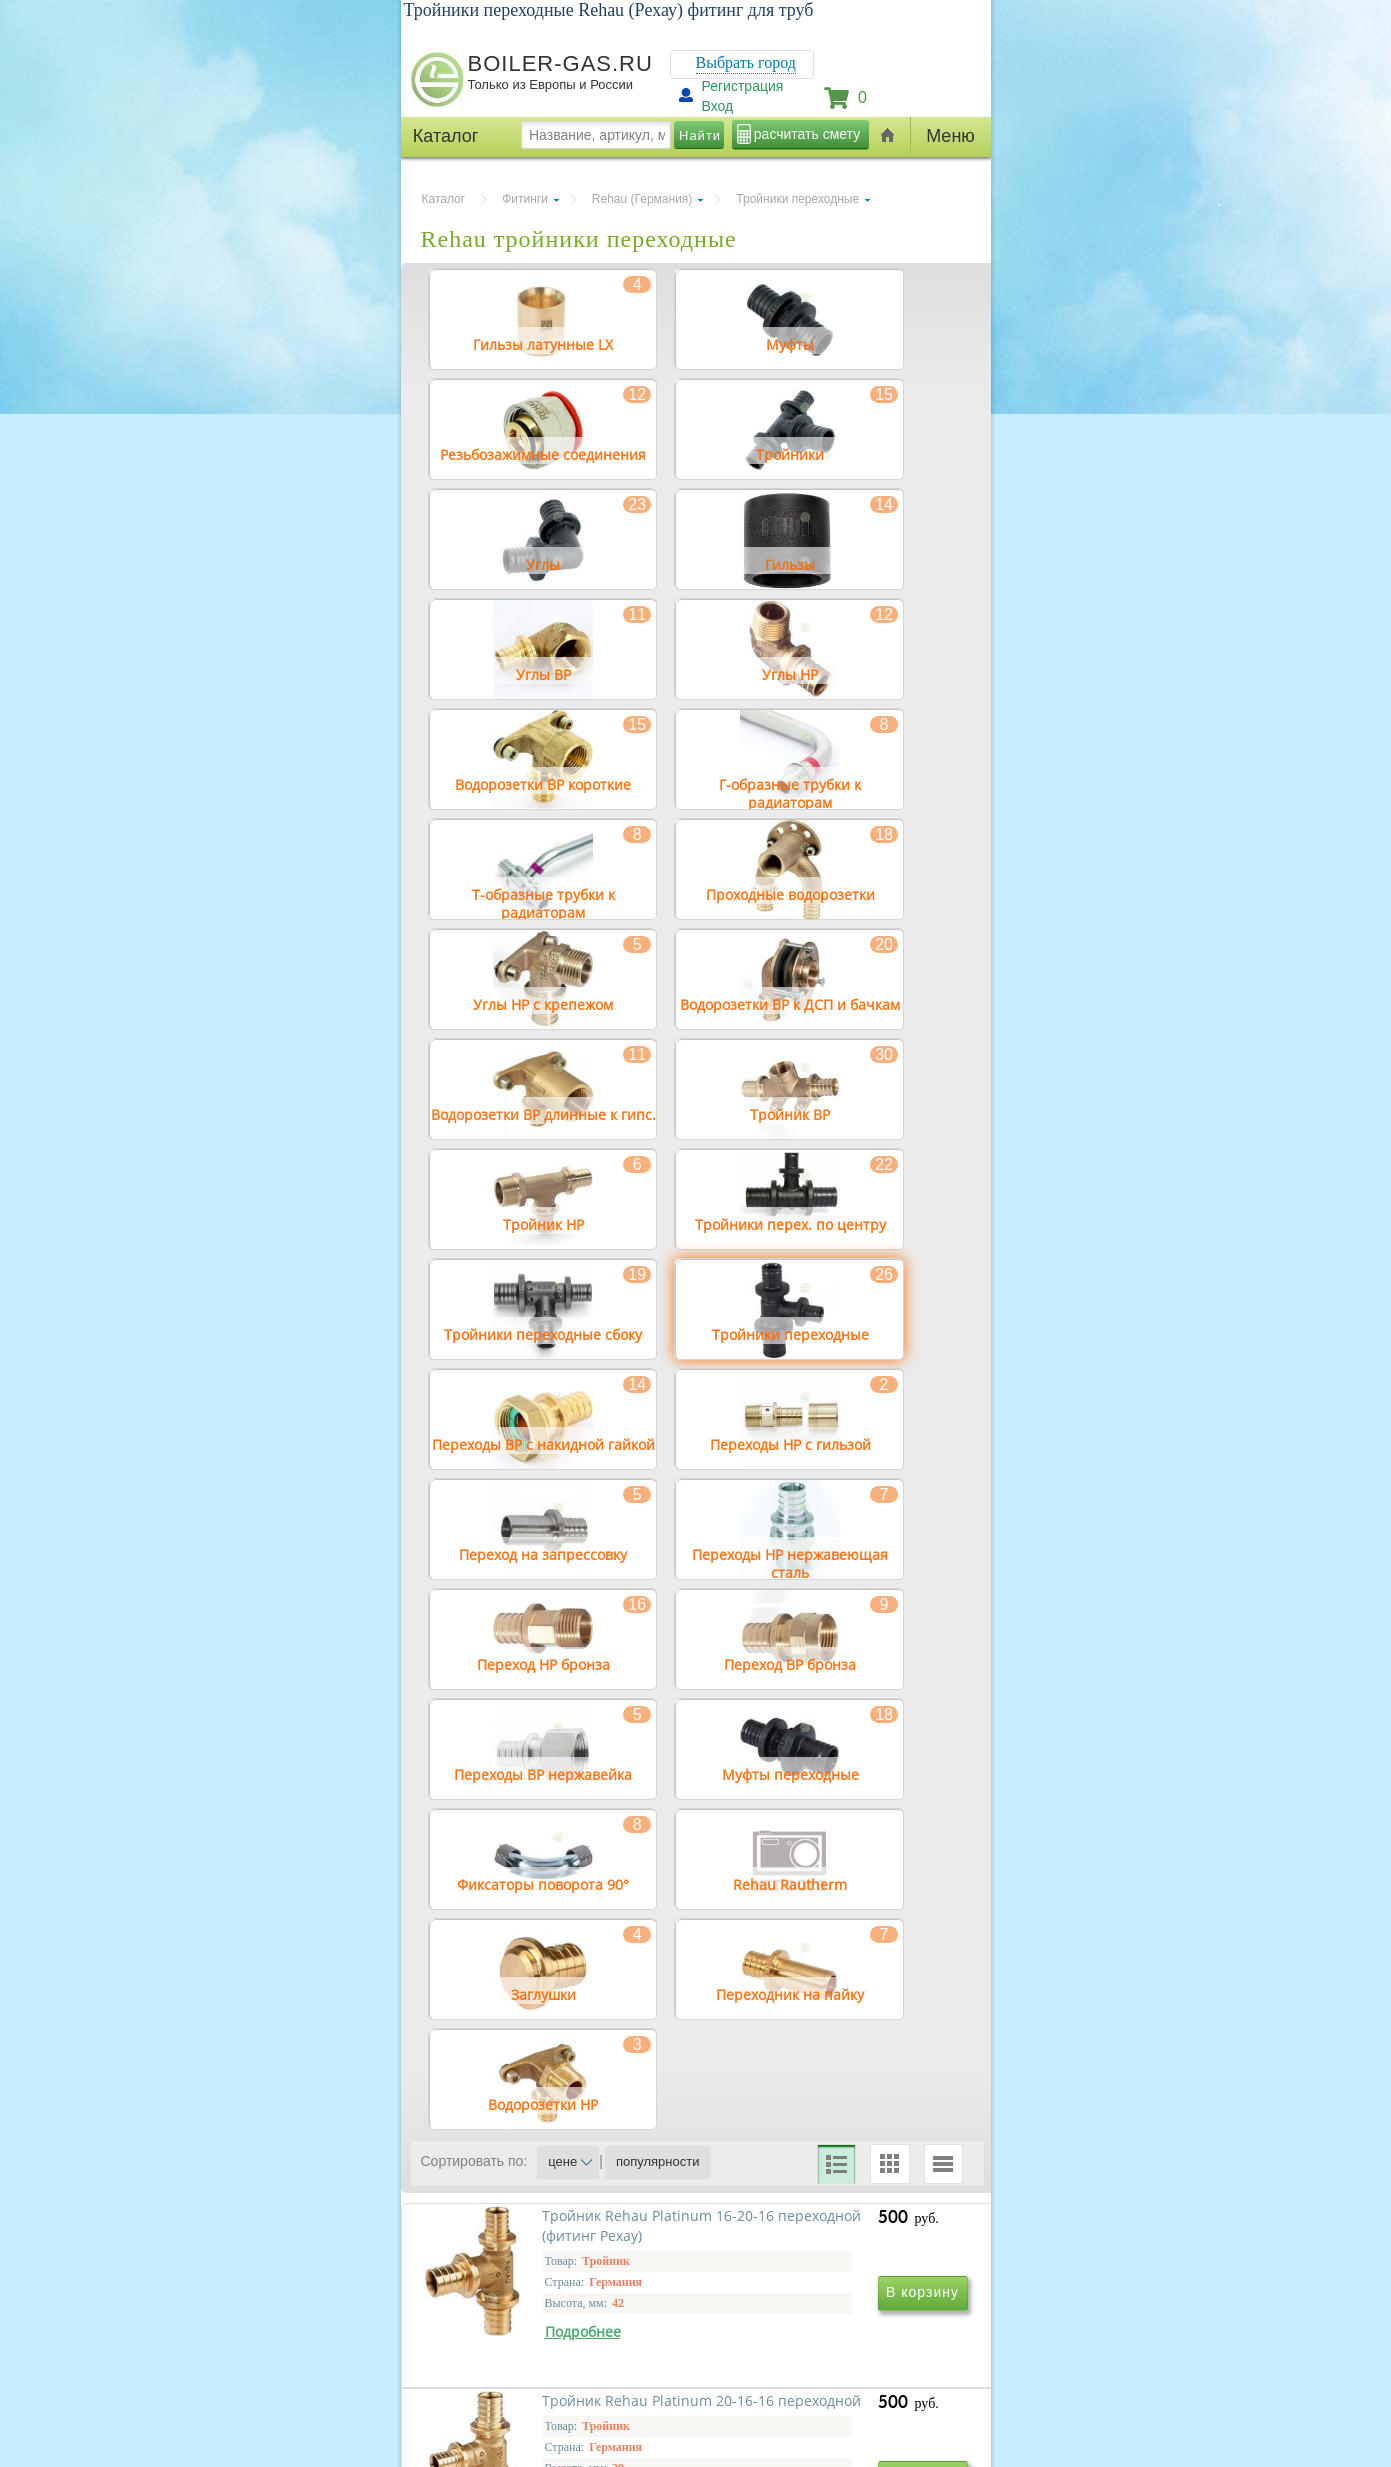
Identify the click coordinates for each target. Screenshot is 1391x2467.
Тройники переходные (797, 199)
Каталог (444, 199)
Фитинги (525, 199)
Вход (718, 106)
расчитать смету (807, 134)
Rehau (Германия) (642, 199)
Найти (700, 135)
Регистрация (743, 86)
